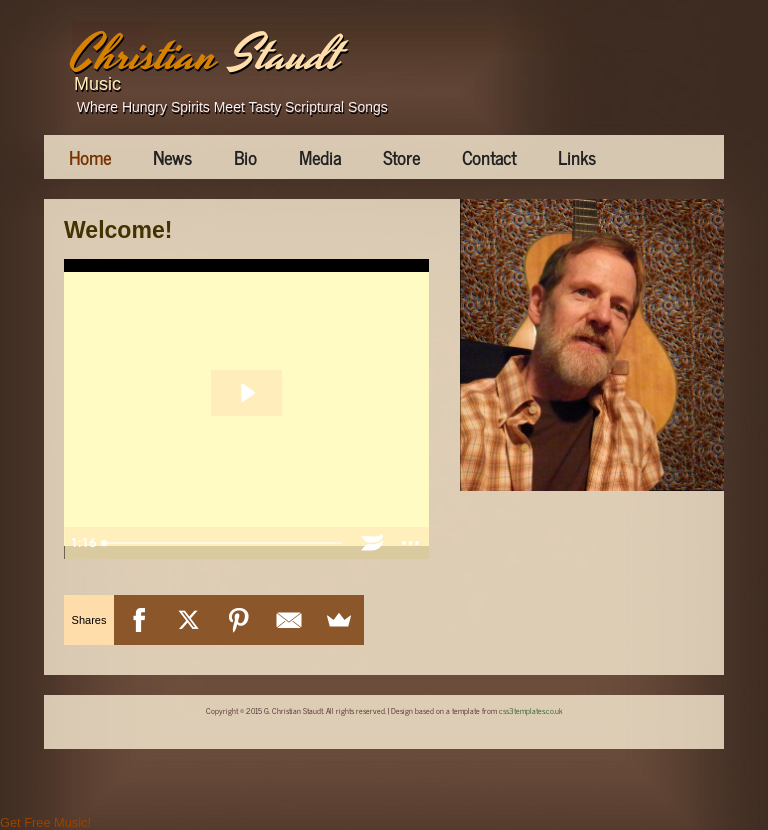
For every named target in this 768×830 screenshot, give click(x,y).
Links (577, 157)
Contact (489, 157)
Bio (245, 157)
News (172, 157)
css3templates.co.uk (531, 710)
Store (401, 157)
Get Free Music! (45, 822)
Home (90, 157)
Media (320, 157)
